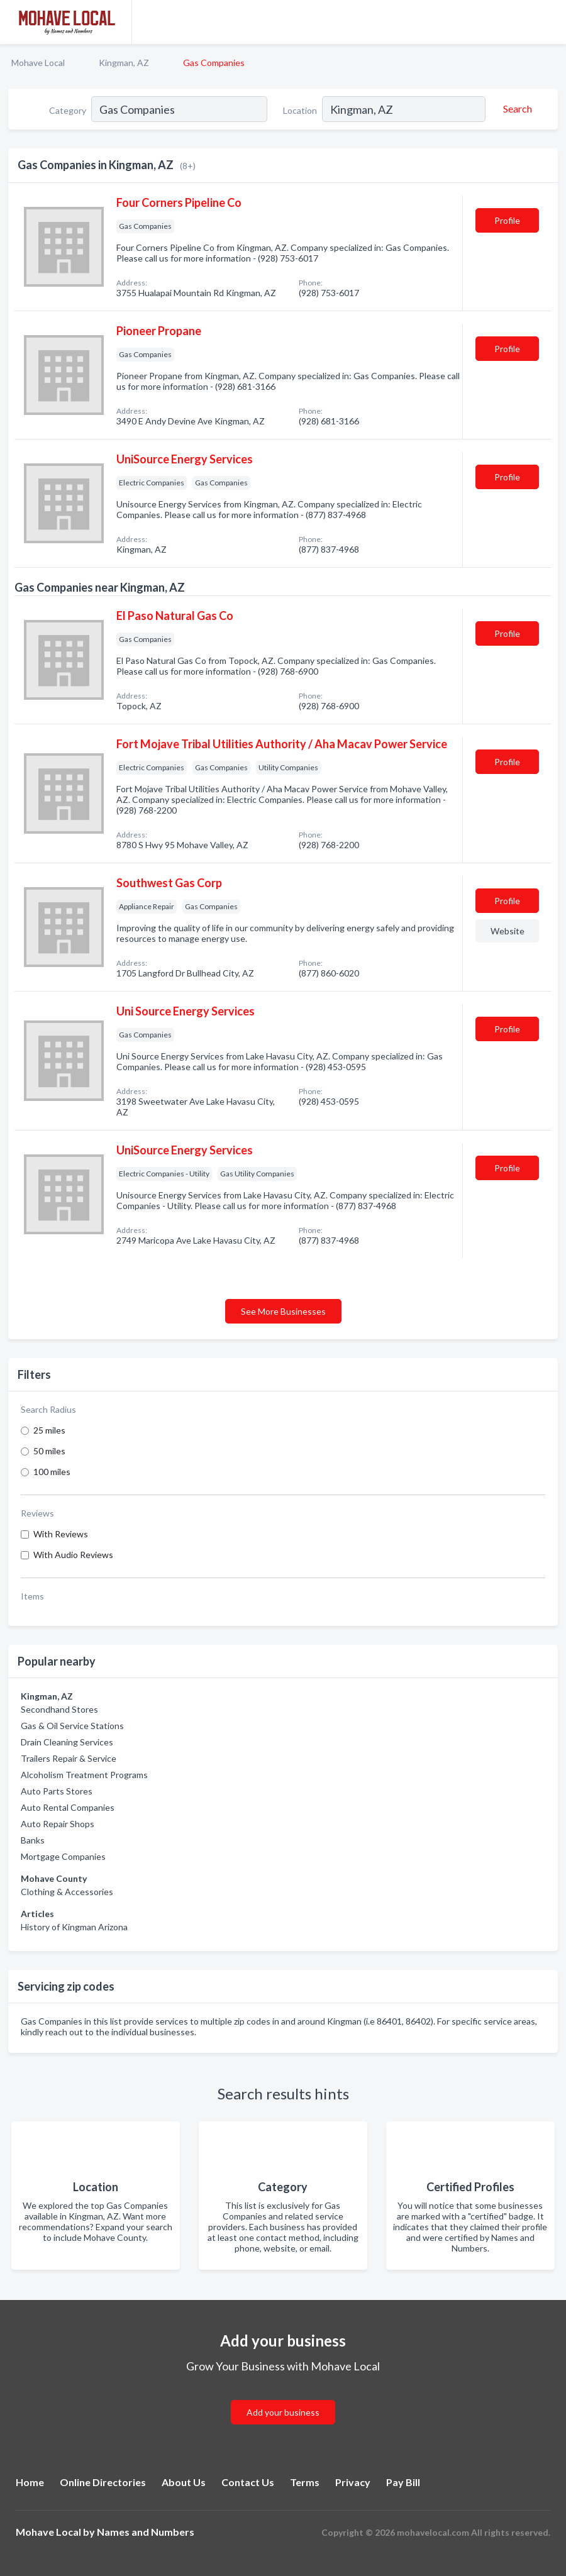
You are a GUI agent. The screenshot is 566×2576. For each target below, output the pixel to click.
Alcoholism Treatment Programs (84, 1774)
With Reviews (60, 1533)
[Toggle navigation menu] (549, 22)
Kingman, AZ (124, 62)
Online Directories (103, 2482)
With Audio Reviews (73, 1554)
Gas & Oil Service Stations (72, 1725)
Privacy (352, 2482)
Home (30, 2482)
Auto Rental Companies (67, 1807)
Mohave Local (38, 62)
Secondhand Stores (59, 1709)
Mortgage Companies (63, 1856)
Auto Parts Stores (56, 1791)
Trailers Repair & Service (68, 1758)
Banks (33, 1840)
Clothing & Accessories (67, 1891)
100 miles (51, 1471)
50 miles (49, 1451)
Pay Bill (403, 2482)
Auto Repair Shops (57, 1823)
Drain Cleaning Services (67, 1742)
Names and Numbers (145, 2532)
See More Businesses (283, 1311)
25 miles (49, 1430)
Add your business (283, 2412)
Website (507, 931)
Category (67, 110)
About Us (184, 2482)
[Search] (515, 108)
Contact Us (247, 2482)
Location (300, 110)
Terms (304, 2482)
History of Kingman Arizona (74, 1926)
